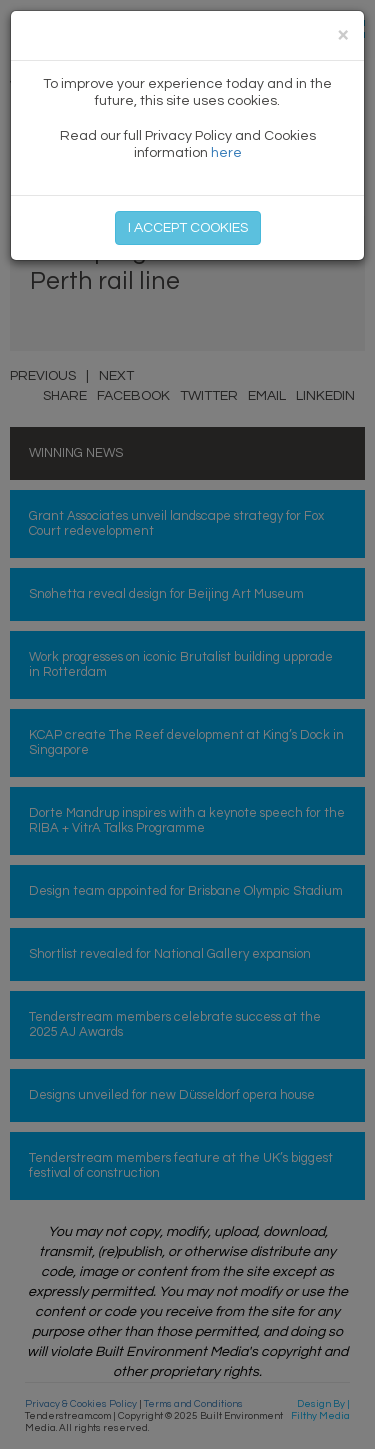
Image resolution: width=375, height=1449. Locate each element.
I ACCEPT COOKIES (188, 228)
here (226, 153)
